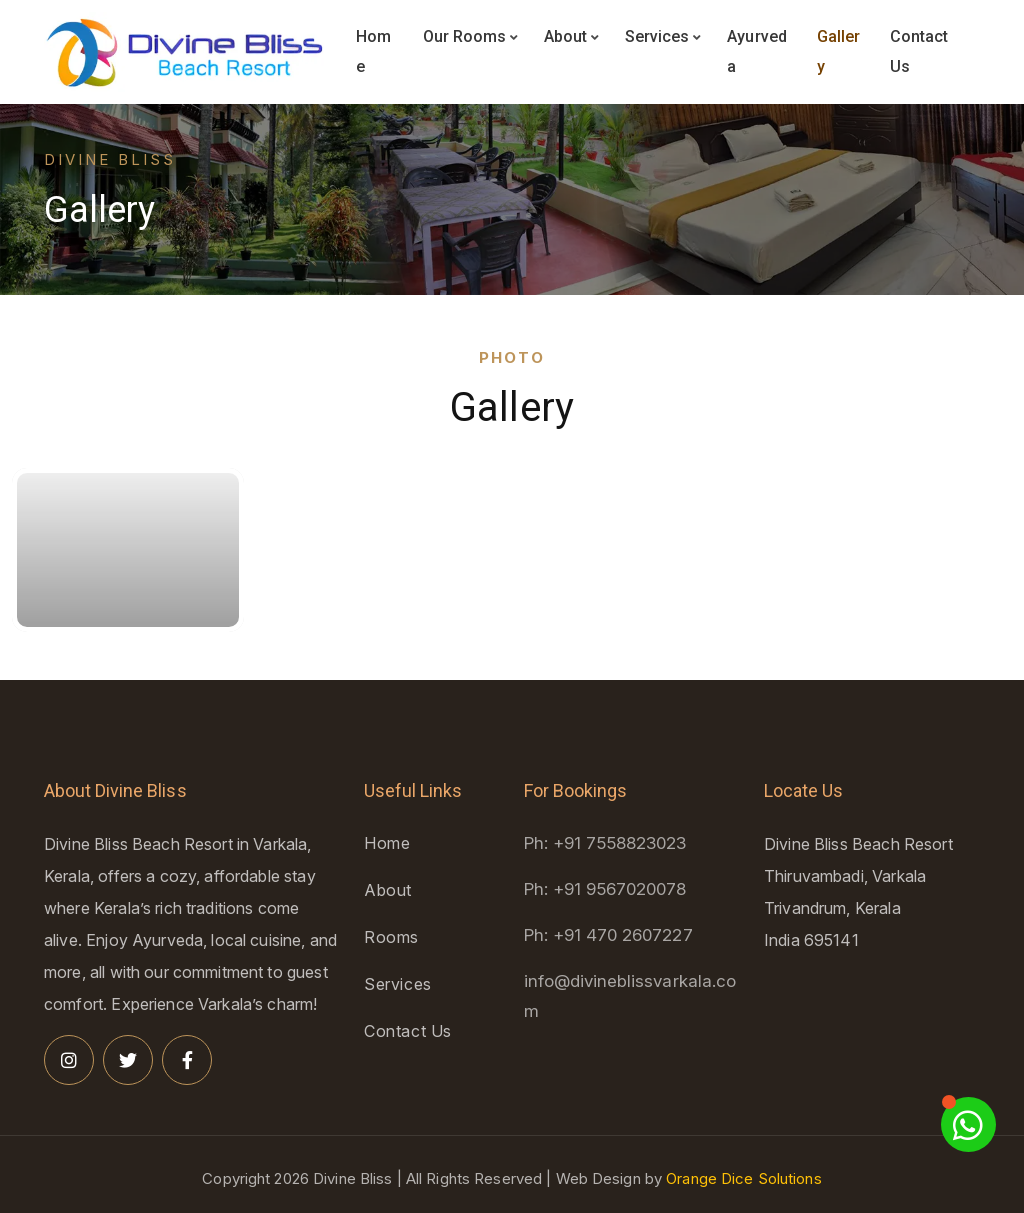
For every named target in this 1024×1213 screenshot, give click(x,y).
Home (373, 51)
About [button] (571, 36)
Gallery (838, 51)
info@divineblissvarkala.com (630, 996)
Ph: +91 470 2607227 (608, 935)
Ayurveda (756, 51)
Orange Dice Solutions (744, 1178)
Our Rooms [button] (470, 36)
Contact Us (919, 51)
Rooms (391, 937)
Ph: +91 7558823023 (605, 843)
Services (398, 984)
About (388, 890)
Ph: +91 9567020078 (605, 889)
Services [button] (663, 36)
